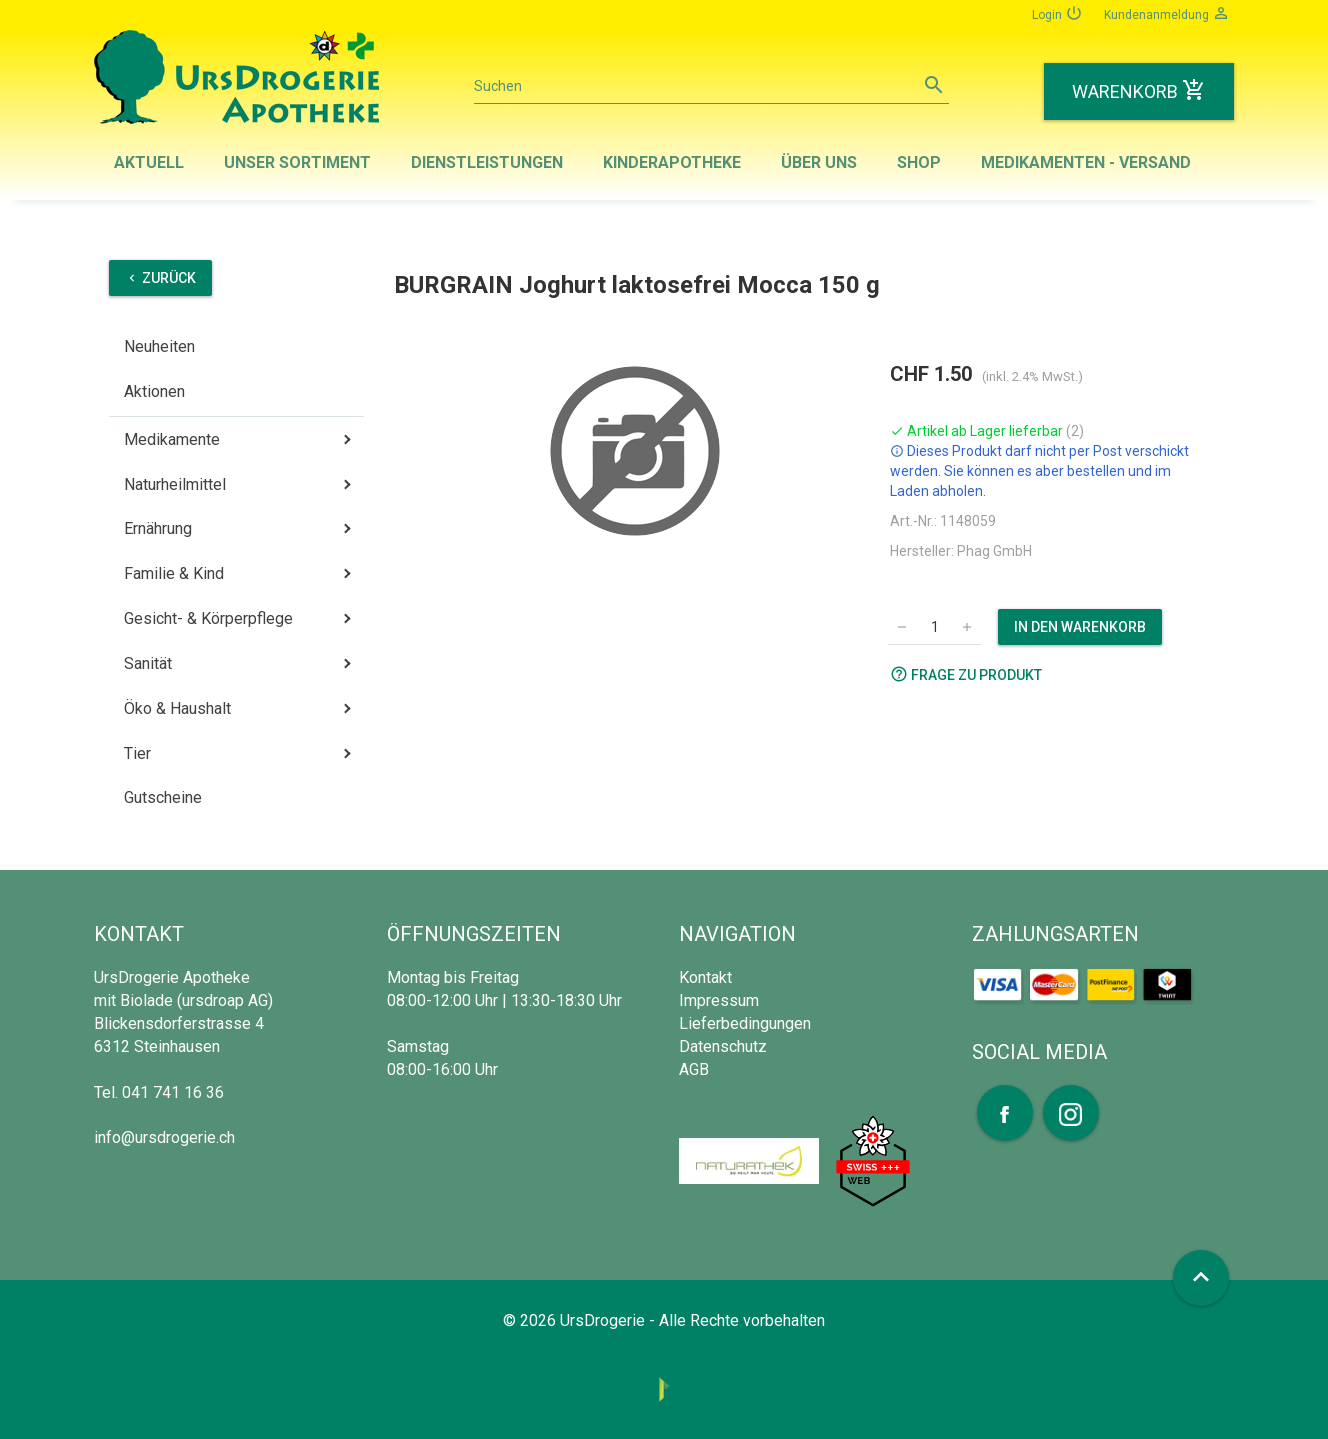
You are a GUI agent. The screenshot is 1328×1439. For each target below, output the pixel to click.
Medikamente (172, 439)
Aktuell (149, 162)
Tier (137, 753)
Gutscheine (163, 797)
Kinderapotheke (672, 162)
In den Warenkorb (1080, 627)
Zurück (160, 278)
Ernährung (158, 528)
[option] (634, 451)
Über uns (819, 162)
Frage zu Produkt (966, 674)
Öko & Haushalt (177, 708)
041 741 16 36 (173, 1092)
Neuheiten (159, 346)
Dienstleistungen (487, 162)
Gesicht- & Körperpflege (208, 618)
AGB (694, 1069)
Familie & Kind (174, 573)
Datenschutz (723, 1046)
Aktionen (154, 391)
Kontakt (705, 977)
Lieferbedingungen (745, 1023)
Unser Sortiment (297, 162)
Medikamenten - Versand (1086, 162)
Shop (919, 162)
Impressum (719, 1000)
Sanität (148, 663)
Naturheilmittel (175, 484)
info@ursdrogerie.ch (164, 1137)
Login (1057, 13)
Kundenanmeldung (1167, 13)
